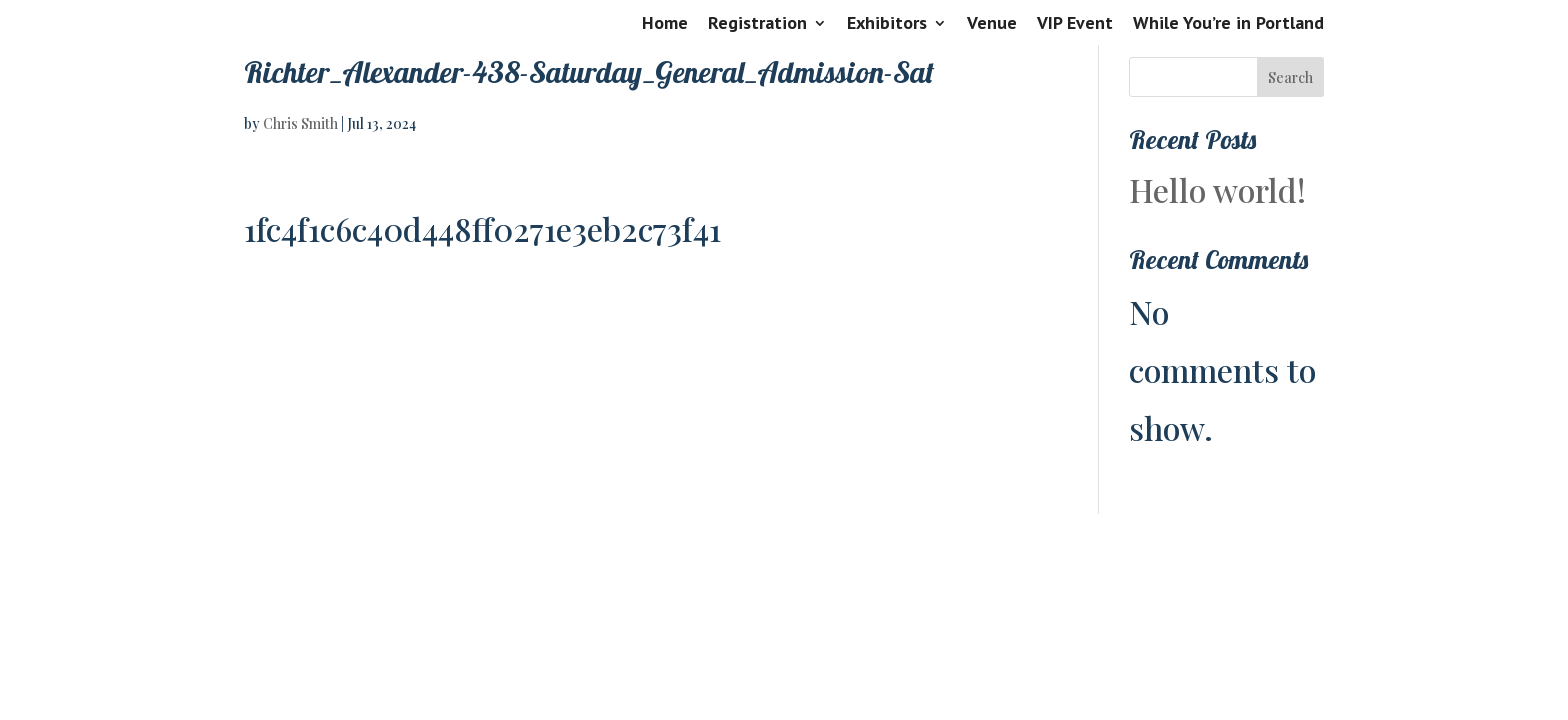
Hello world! (1217, 189)
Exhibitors (887, 24)
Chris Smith (300, 123)
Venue (992, 24)
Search (1290, 77)
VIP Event (1075, 24)
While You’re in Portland (1228, 24)
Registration (757, 24)
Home (665, 24)
